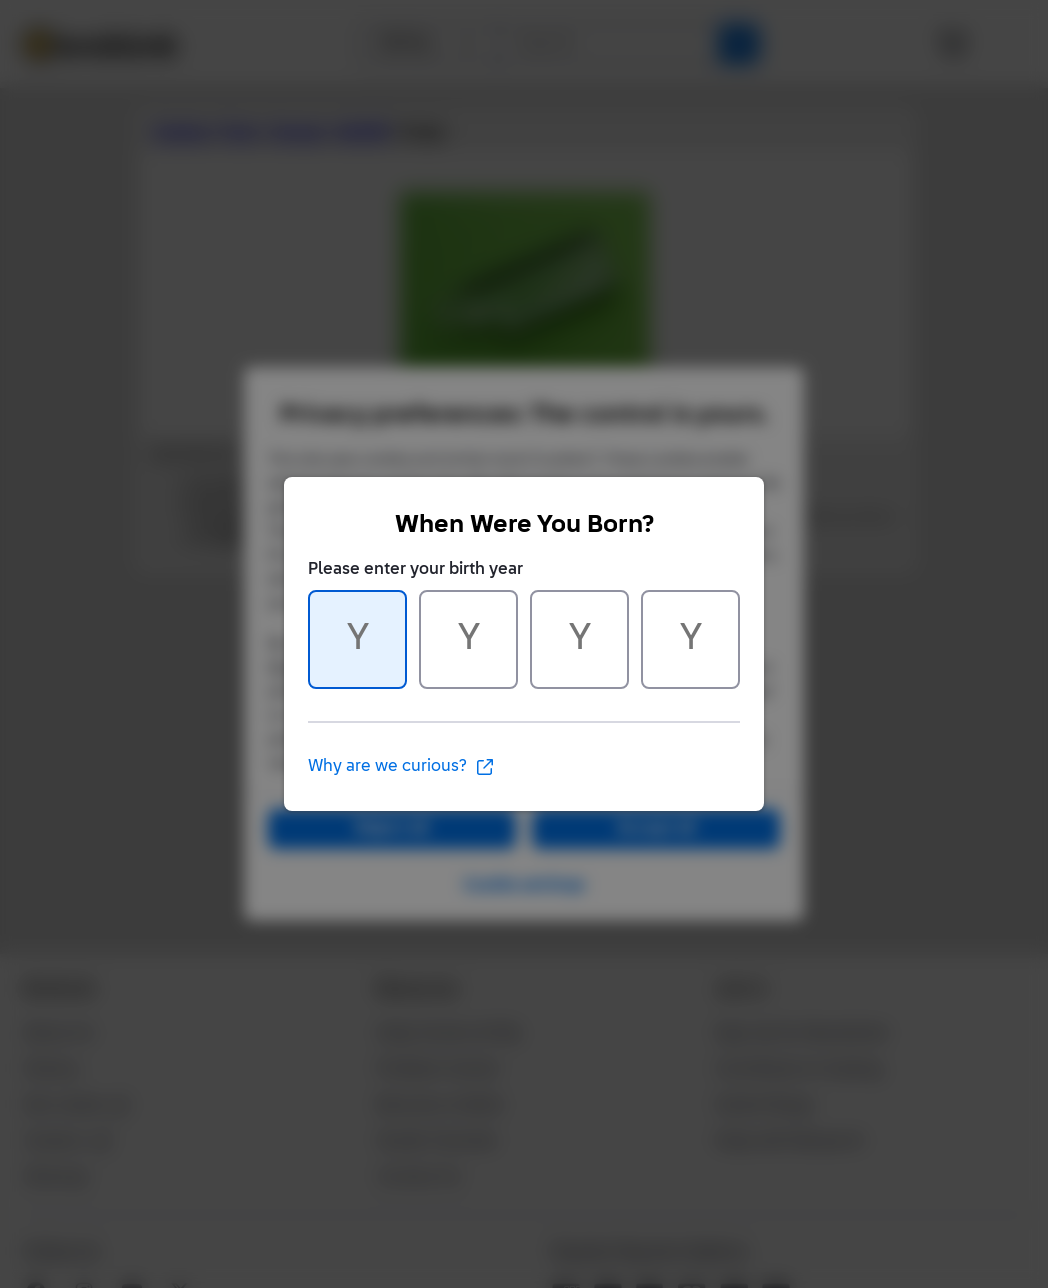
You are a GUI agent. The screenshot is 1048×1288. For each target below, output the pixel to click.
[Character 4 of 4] (690, 639)
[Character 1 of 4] (357, 639)
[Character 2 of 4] (468, 639)
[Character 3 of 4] (579, 639)
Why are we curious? (401, 767)
